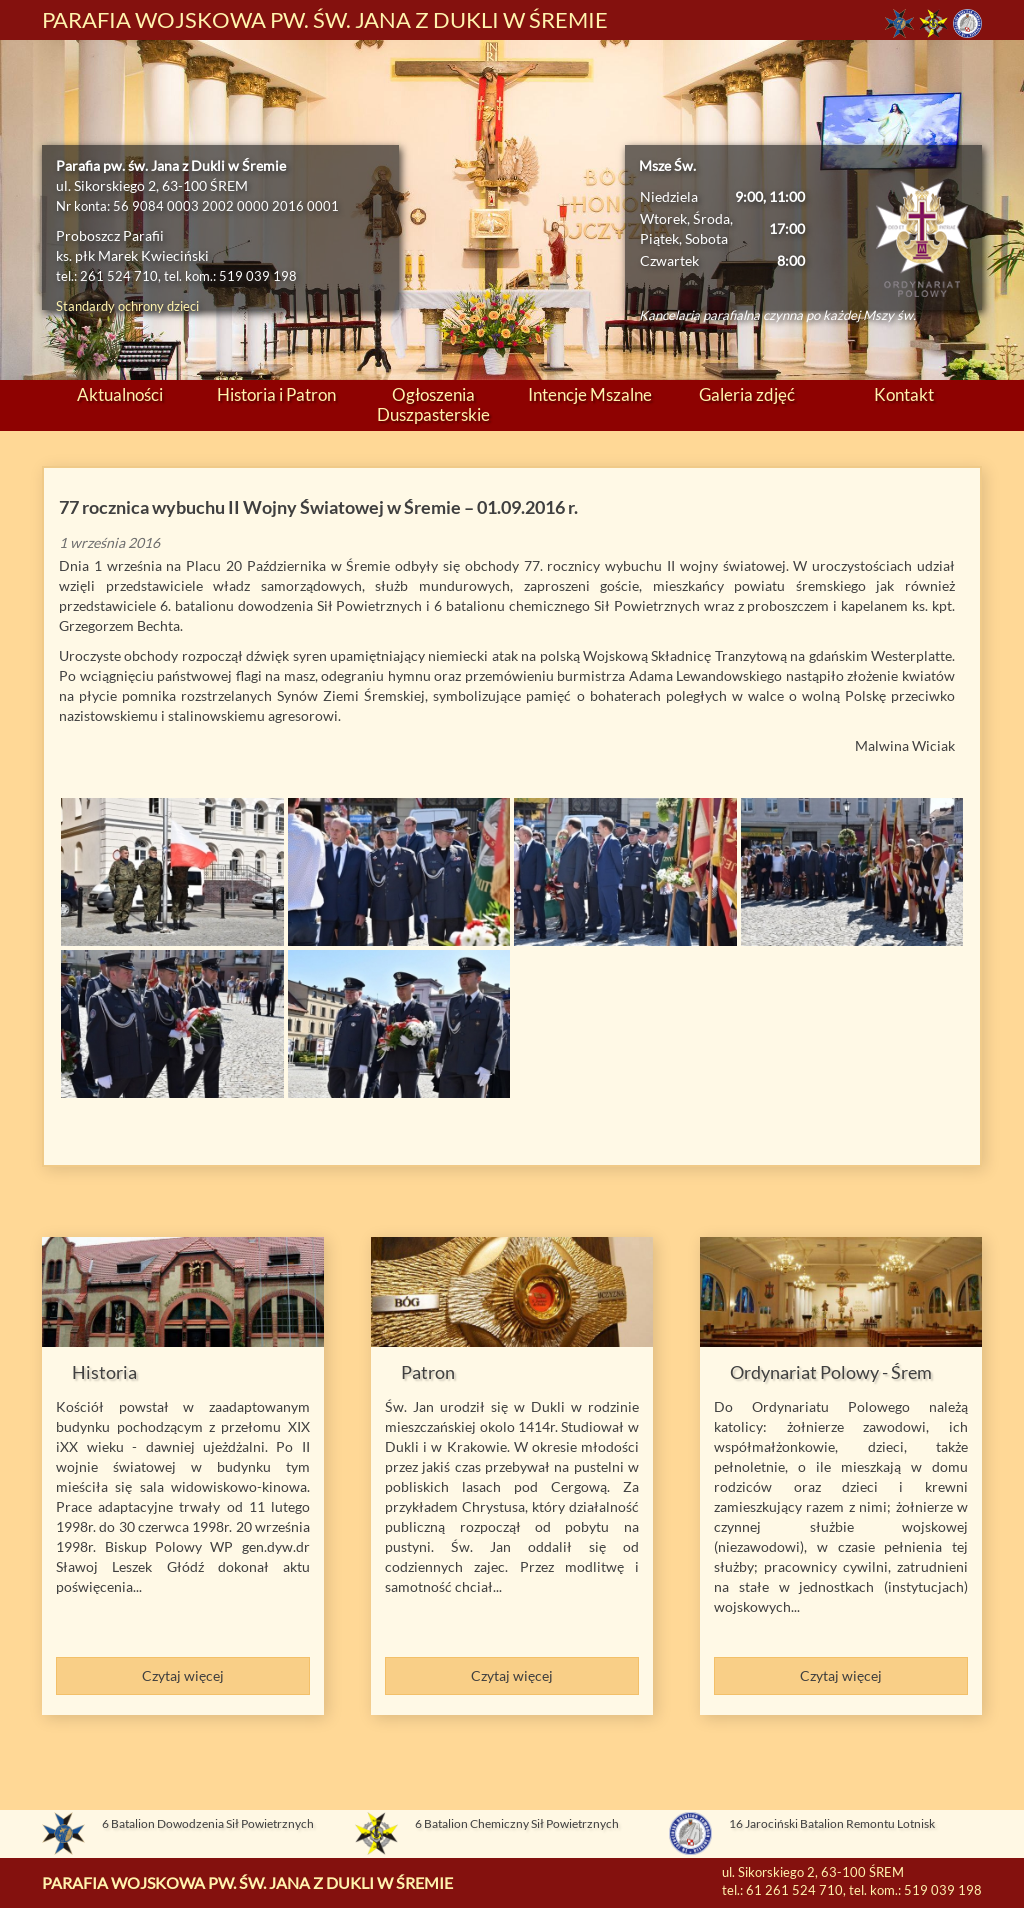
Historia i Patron (276, 395)
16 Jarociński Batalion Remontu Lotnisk (832, 1823)
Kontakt (904, 395)
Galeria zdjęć (747, 395)
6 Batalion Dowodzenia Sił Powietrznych (208, 1823)
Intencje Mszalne (590, 395)
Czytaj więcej (183, 1675)
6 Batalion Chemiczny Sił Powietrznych (517, 1823)
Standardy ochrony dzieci (127, 306)
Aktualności (120, 395)
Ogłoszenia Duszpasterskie (433, 405)
